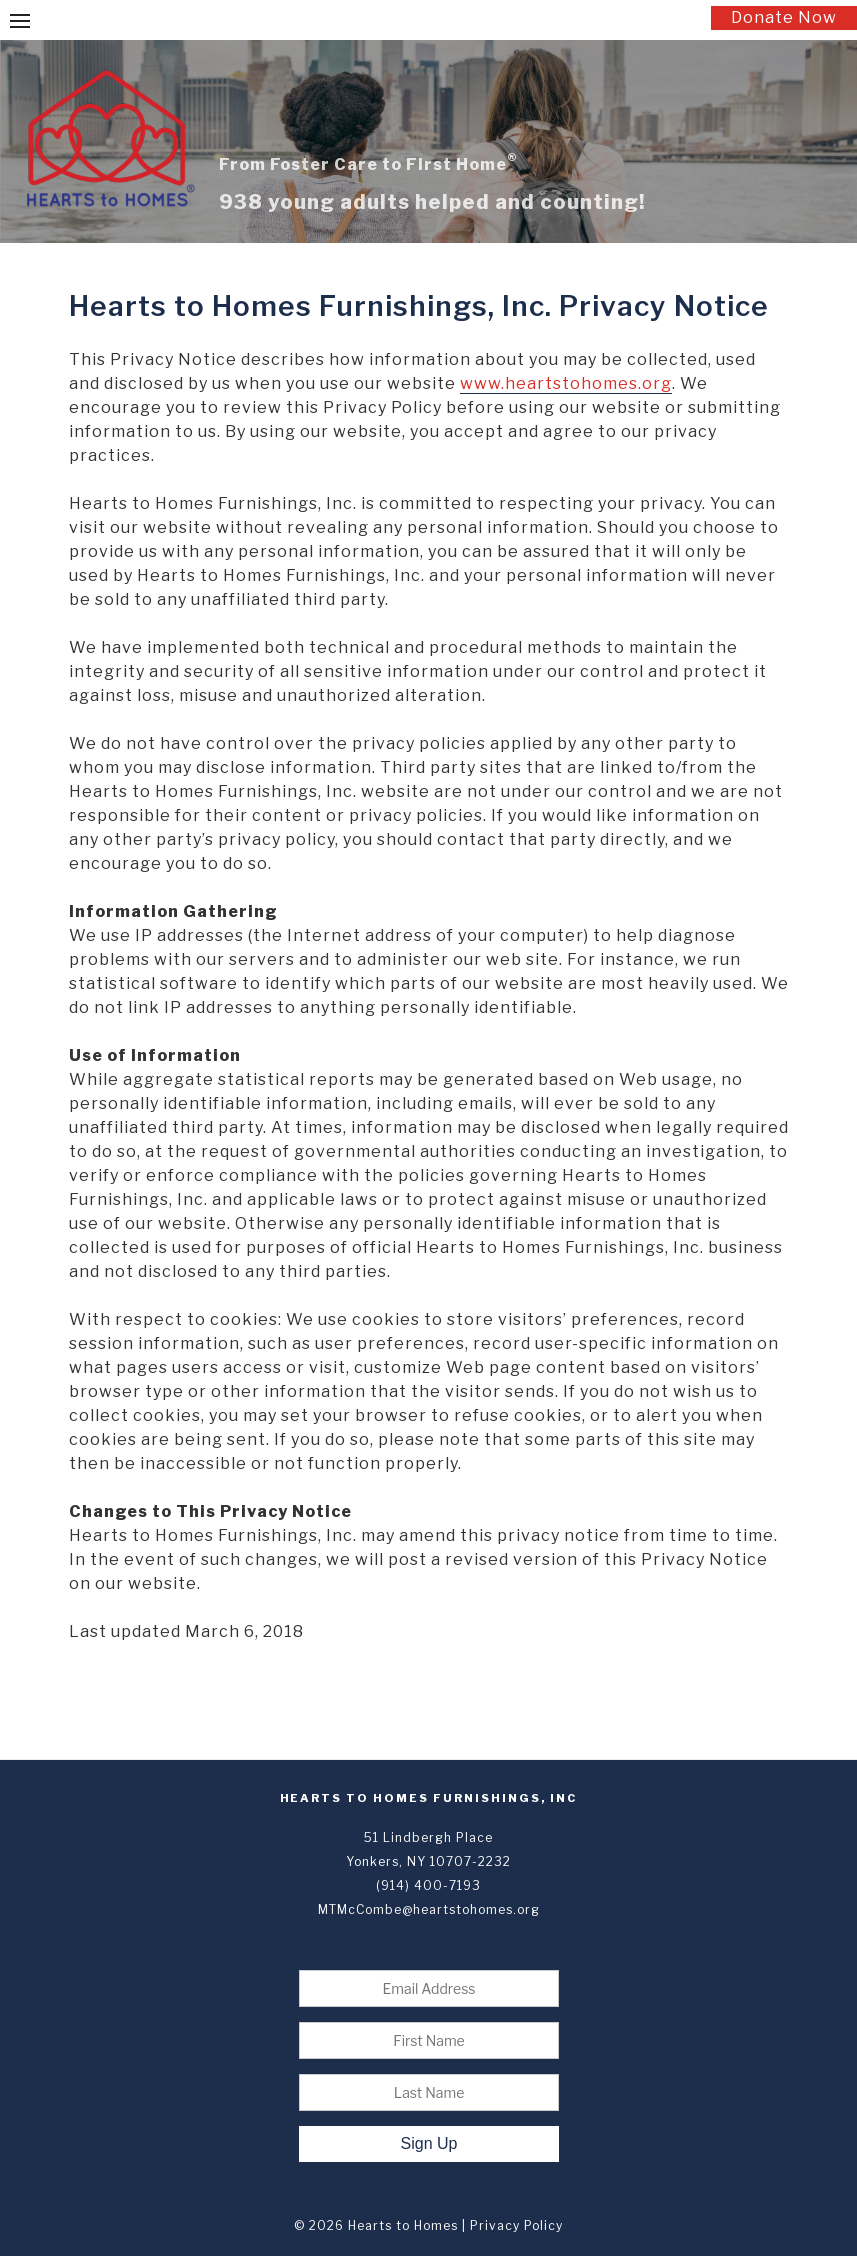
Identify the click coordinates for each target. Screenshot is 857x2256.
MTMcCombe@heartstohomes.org (429, 1909)
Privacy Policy (516, 2225)
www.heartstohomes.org (566, 383)
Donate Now (784, 17)
